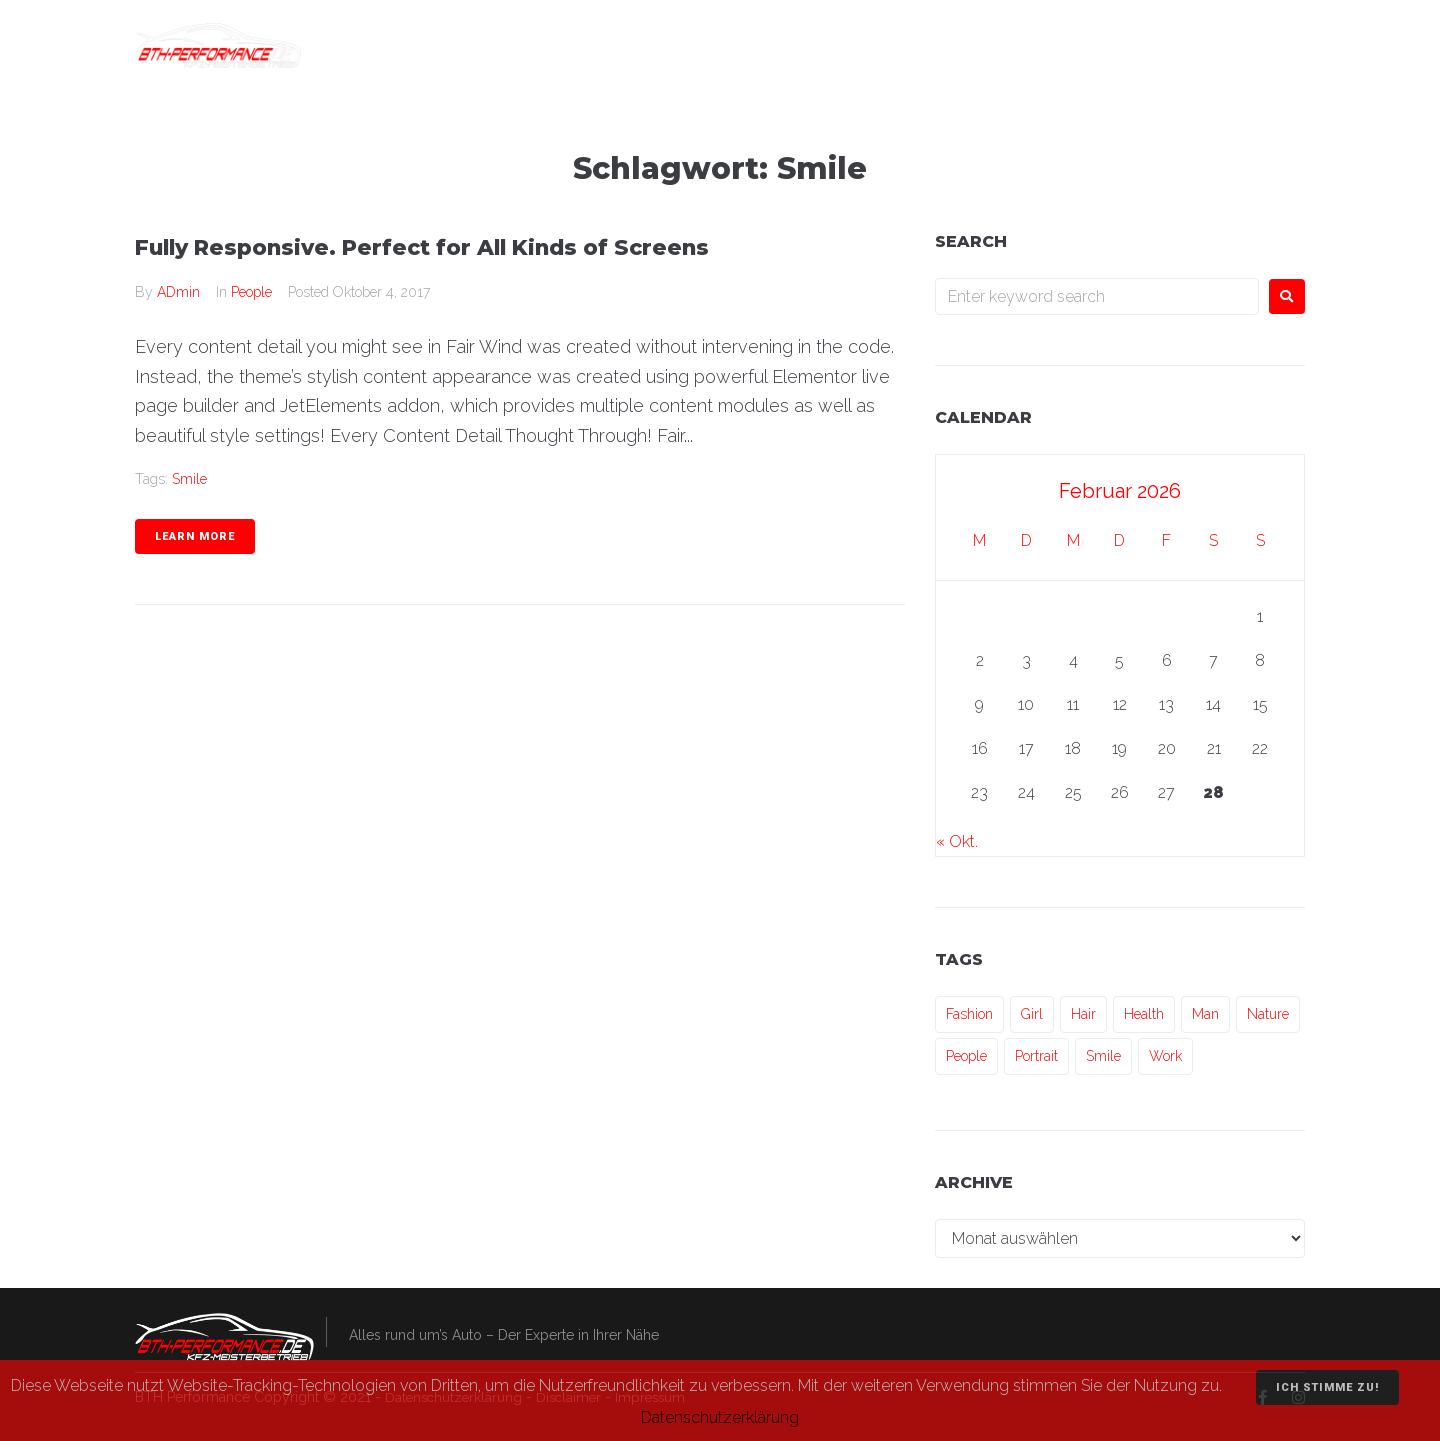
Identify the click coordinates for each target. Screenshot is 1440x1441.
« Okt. (957, 841)
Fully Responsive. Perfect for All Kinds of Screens (453, 246)
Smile (189, 479)
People (251, 292)
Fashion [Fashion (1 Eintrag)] (969, 1014)
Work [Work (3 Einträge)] (1165, 1056)
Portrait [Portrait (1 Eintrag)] (1036, 1056)
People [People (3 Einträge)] (966, 1056)
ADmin (178, 292)
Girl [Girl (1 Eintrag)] (1032, 1014)
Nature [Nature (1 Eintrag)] (1268, 1014)
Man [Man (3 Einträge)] (1205, 1014)
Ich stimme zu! (1327, 1387)
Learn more (195, 536)
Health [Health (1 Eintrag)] (1144, 1014)
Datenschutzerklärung (720, 1417)
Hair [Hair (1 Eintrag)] (1083, 1014)
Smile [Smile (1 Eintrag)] (1103, 1056)
